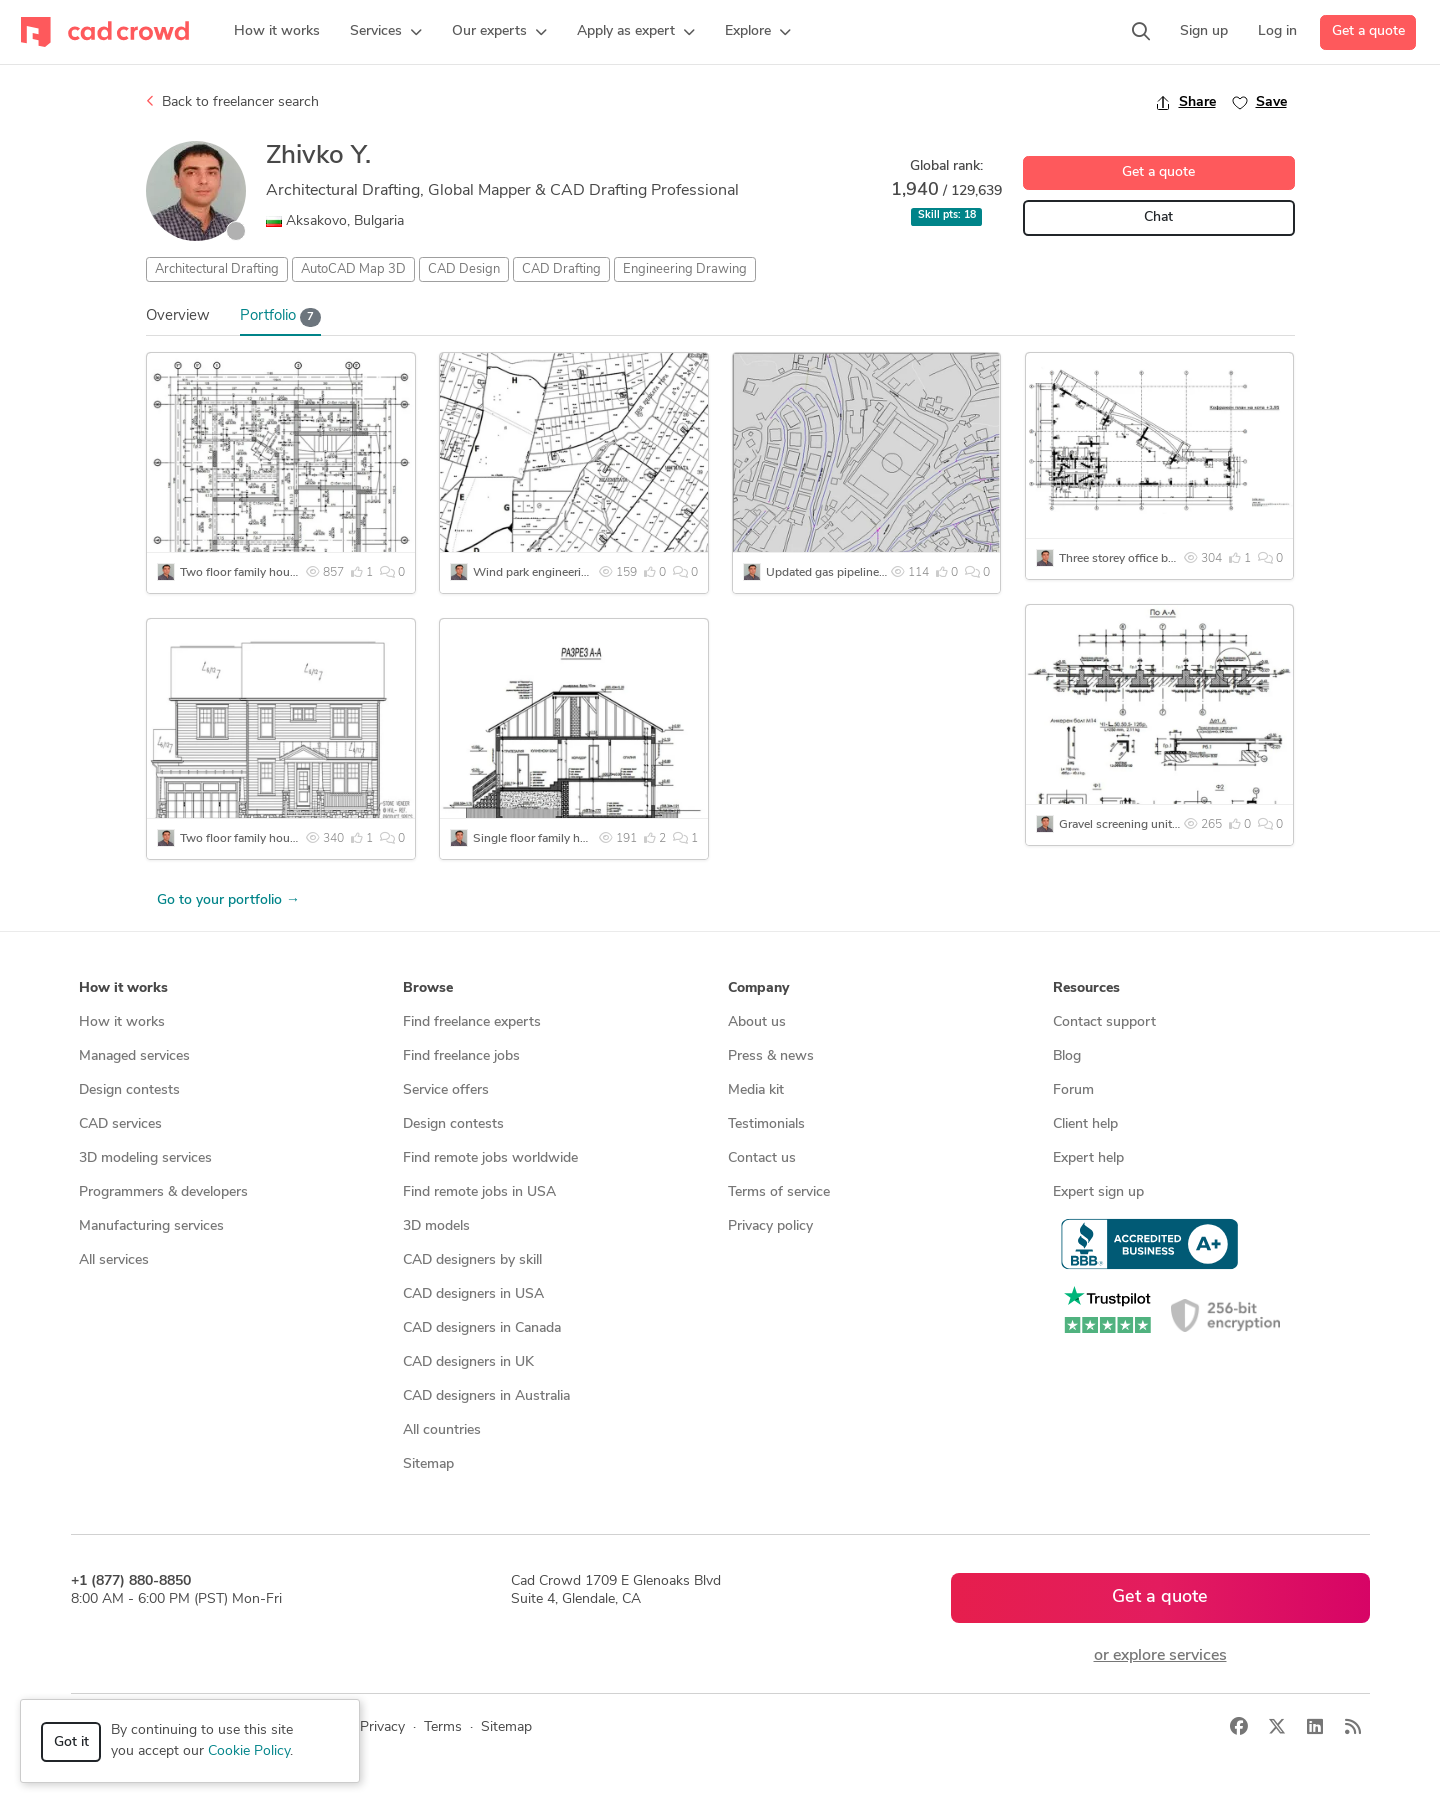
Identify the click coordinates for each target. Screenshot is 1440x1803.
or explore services (1160, 1656)
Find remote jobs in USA (479, 1192)
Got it (71, 1742)
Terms (443, 1727)
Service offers (446, 1090)
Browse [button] (428, 988)
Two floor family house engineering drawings (300, 573)
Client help (1085, 1124)
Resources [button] (1086, 988)
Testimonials (766, 1124)
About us (757, 1022)
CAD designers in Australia (486, 1396)
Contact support (1104, 1022)
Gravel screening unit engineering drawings (1175, 825)
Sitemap (428, 1464)
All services (114, 1260)
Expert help (1088, 1158)
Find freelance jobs (461, 1056)
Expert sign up (1098, 1192)
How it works (122, 1022)
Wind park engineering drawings (560, 573)
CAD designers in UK (468, 1362)
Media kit (756, 1090)
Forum (1073, 1090)
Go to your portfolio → (228, 900)
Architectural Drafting (217, 269)
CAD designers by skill (472, 1260)
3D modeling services (145, 1158)
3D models (436, 1226)
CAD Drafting (561, 269)
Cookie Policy (249, 1751)
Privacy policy (770, 1226)
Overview (178, 316)
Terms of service (779, 1192)
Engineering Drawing (685, 269)
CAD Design (464, 269)
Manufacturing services (151, 1226)
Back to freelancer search (232, 102)
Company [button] (758, 988)
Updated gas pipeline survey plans (857, 573)
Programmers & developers (163, 1192)
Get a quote (1368, 31)
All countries (442, 1430)
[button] (386, 32)
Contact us (762, 1158)
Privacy (382, 1727)
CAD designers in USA (473, 1294)
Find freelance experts (472, 1022)
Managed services (134, 1056)
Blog (1067, 1056)
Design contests (129, 1090)
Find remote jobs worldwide (490, 1158)
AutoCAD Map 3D (353, 269)
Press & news (771, 1056)
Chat (1158, 217)
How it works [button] (123, 988)
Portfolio (281, 317)
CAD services (120, 1124)
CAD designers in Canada (482, 1328)
